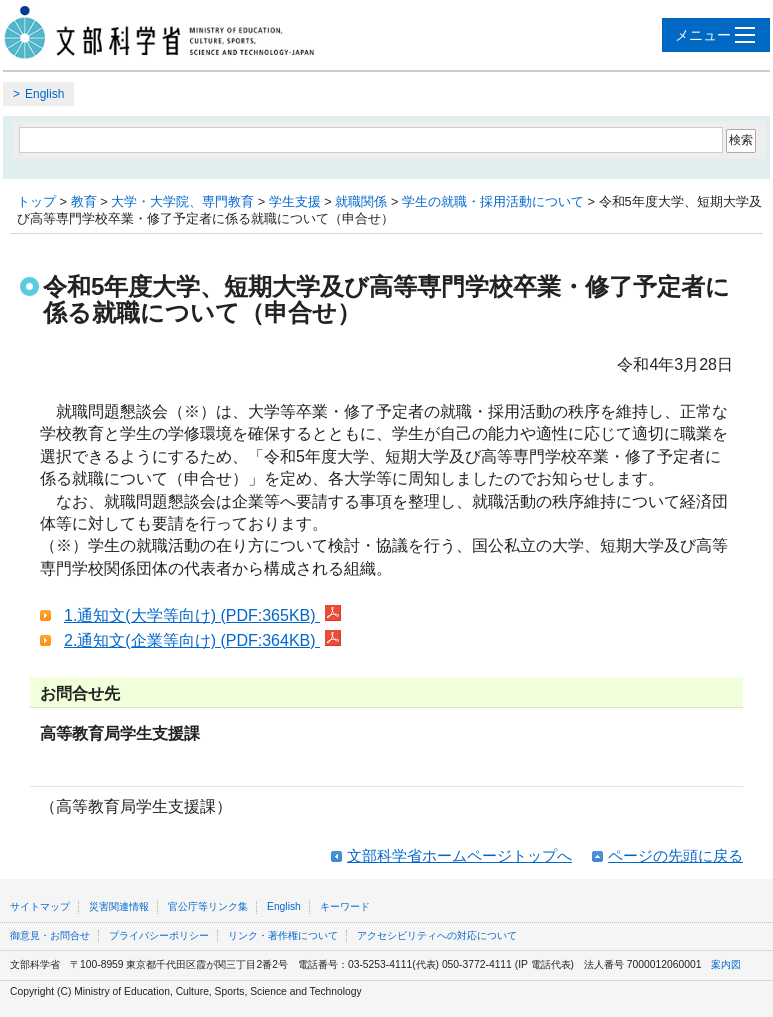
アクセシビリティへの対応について (437, 935)
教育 (84, 201)
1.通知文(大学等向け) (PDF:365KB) (202, 615)
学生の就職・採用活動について (493, 201)
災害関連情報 (119, 906)
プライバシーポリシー (159, 935)
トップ (36, 201)
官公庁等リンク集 (208, 906)
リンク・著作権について (283, 935)
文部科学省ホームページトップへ (459, 855)
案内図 (726, 964)
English (44, 94)
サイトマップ (40, 906)
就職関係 (361, 201)
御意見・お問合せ (50, 935)
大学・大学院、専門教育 (182, 201)
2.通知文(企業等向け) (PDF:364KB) (202, 640)
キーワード (345, 906)
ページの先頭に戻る (675, 855)
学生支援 (295, 201)
